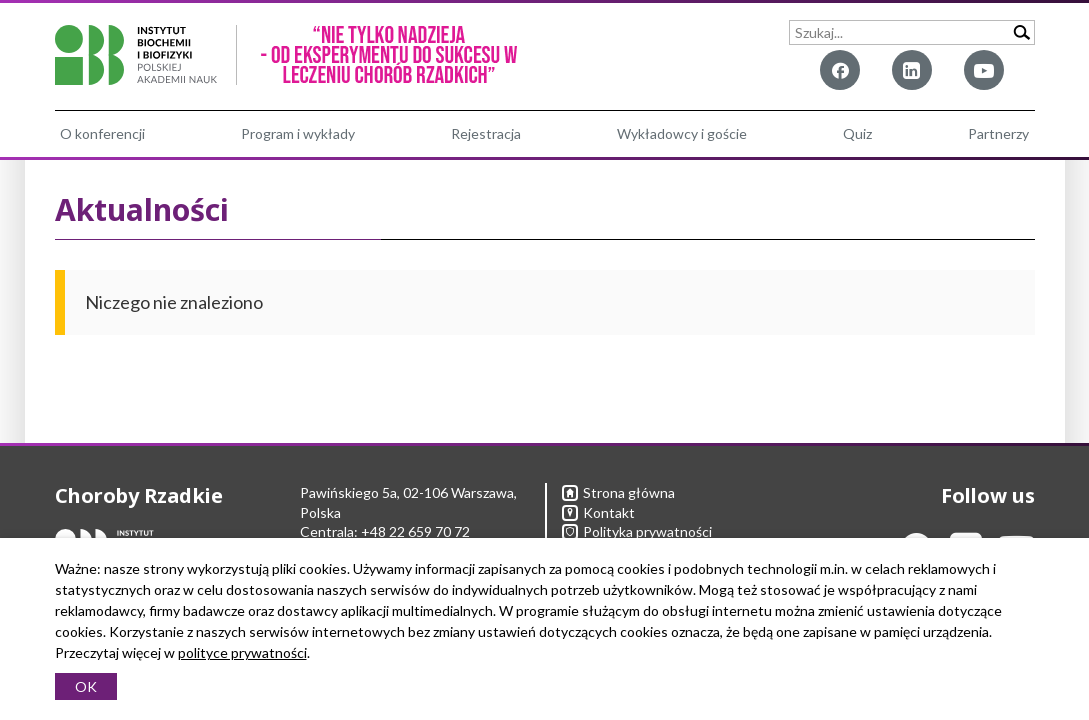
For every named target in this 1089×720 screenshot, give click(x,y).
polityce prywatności (242, 652)
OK (86, 686)
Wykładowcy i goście (682, 133)
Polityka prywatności (637, 531)
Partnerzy (998, 133)
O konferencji (102, 133)
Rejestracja (486, 133)
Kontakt (598, 512)
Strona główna (618, 492)
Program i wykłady (298, 133)
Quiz (857, 133)
